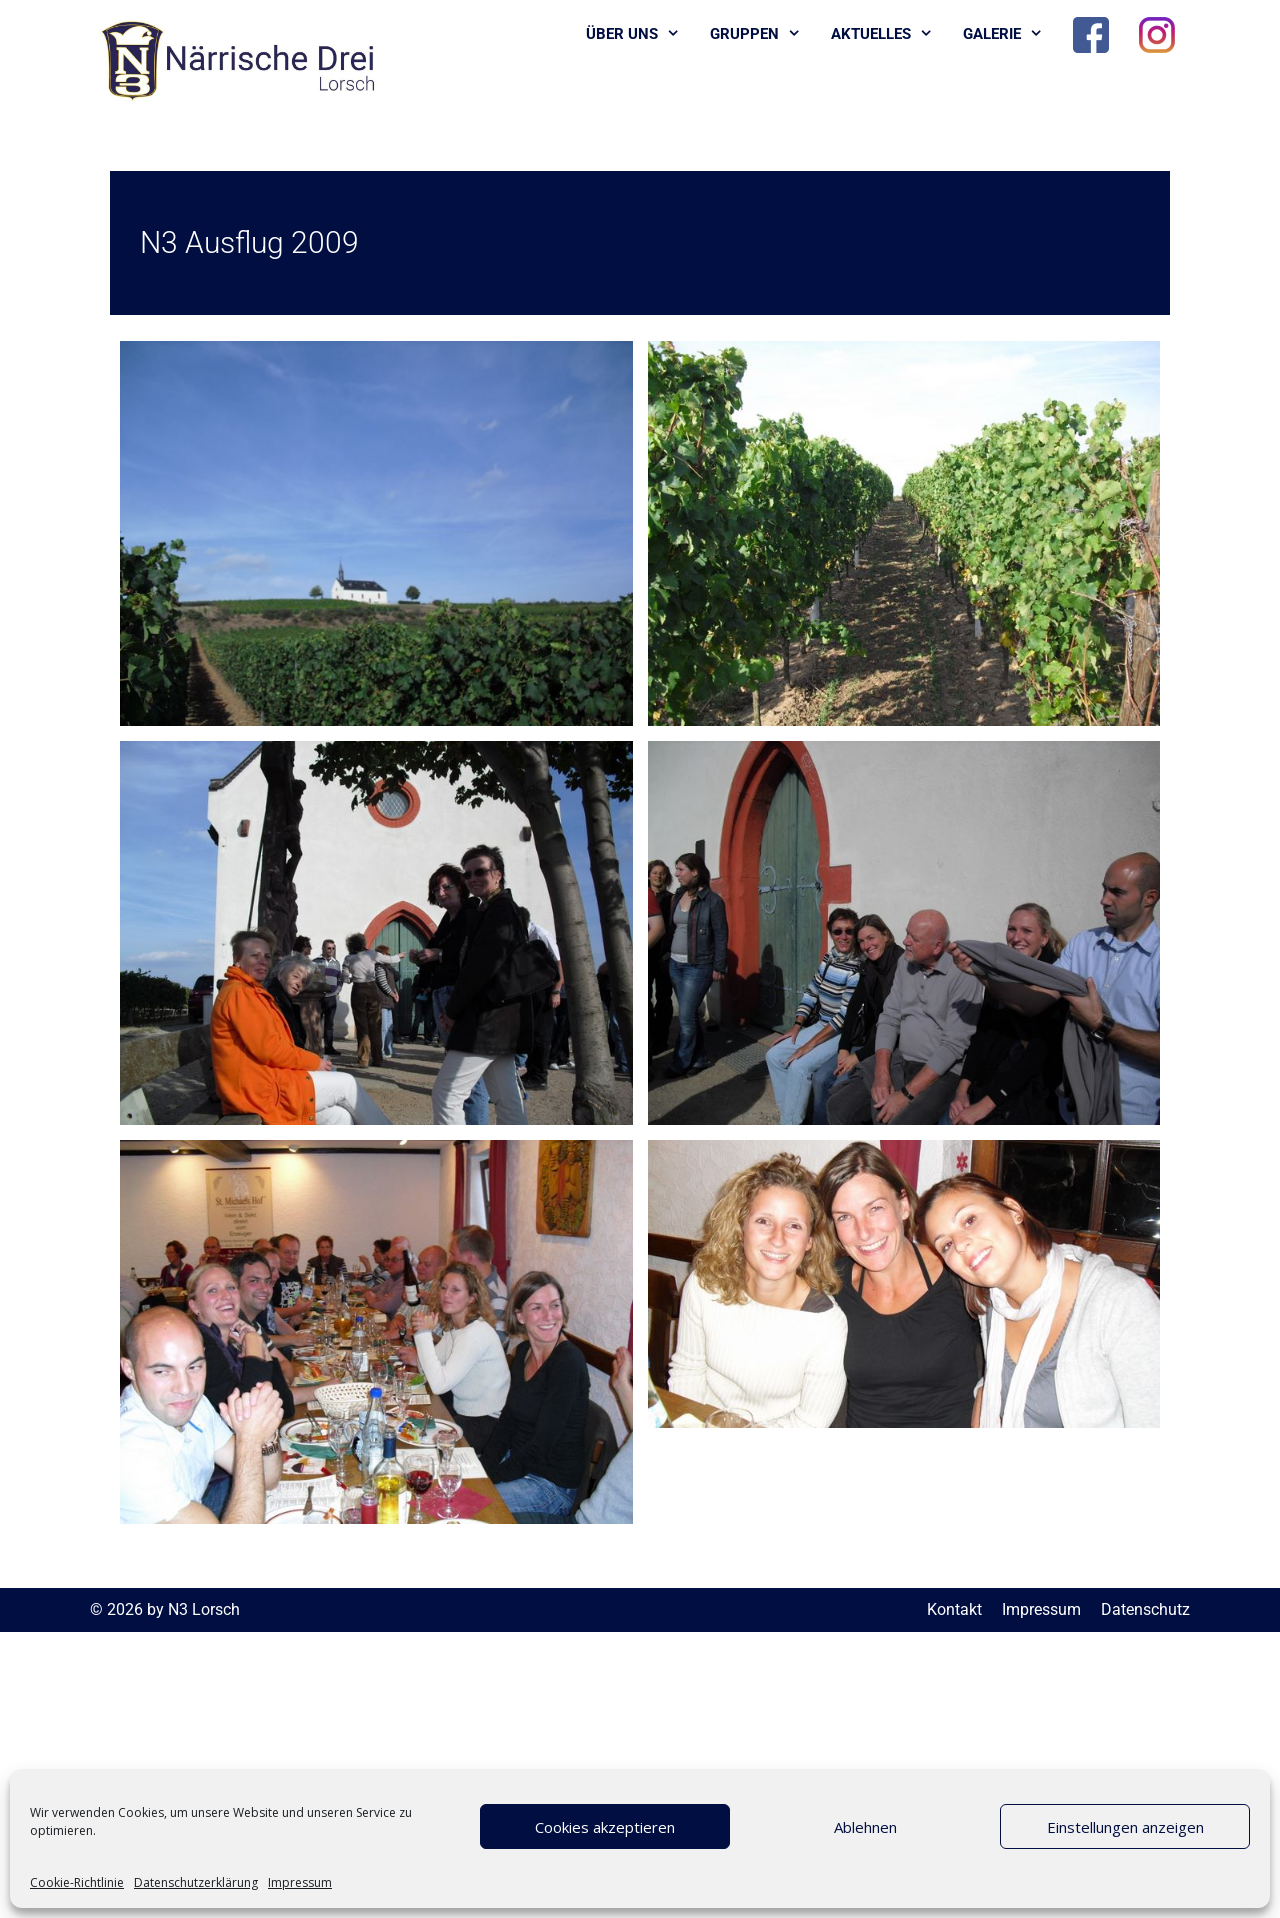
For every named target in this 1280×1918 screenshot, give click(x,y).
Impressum (300, 1882)
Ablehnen (865, 1827)
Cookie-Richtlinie (77, 1882)
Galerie (1010, 34)
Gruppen (763, 34)
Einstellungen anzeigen (1125, 1827)
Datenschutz (1145, 1609)
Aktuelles (889, 34)
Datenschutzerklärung (196, 1882)
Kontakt (954, 1609)
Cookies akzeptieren (605, 1827)
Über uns (640, 34)
